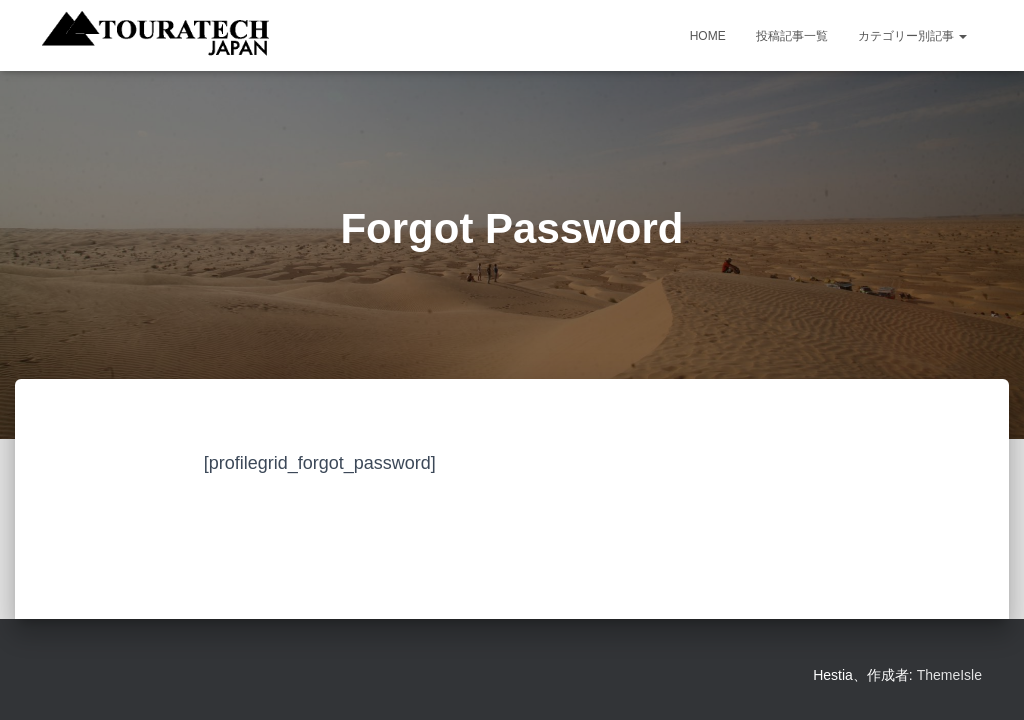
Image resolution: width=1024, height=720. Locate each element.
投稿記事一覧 (792, 36)
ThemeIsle (949, 675)
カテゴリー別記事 (912, 36)
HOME (708, 36)
